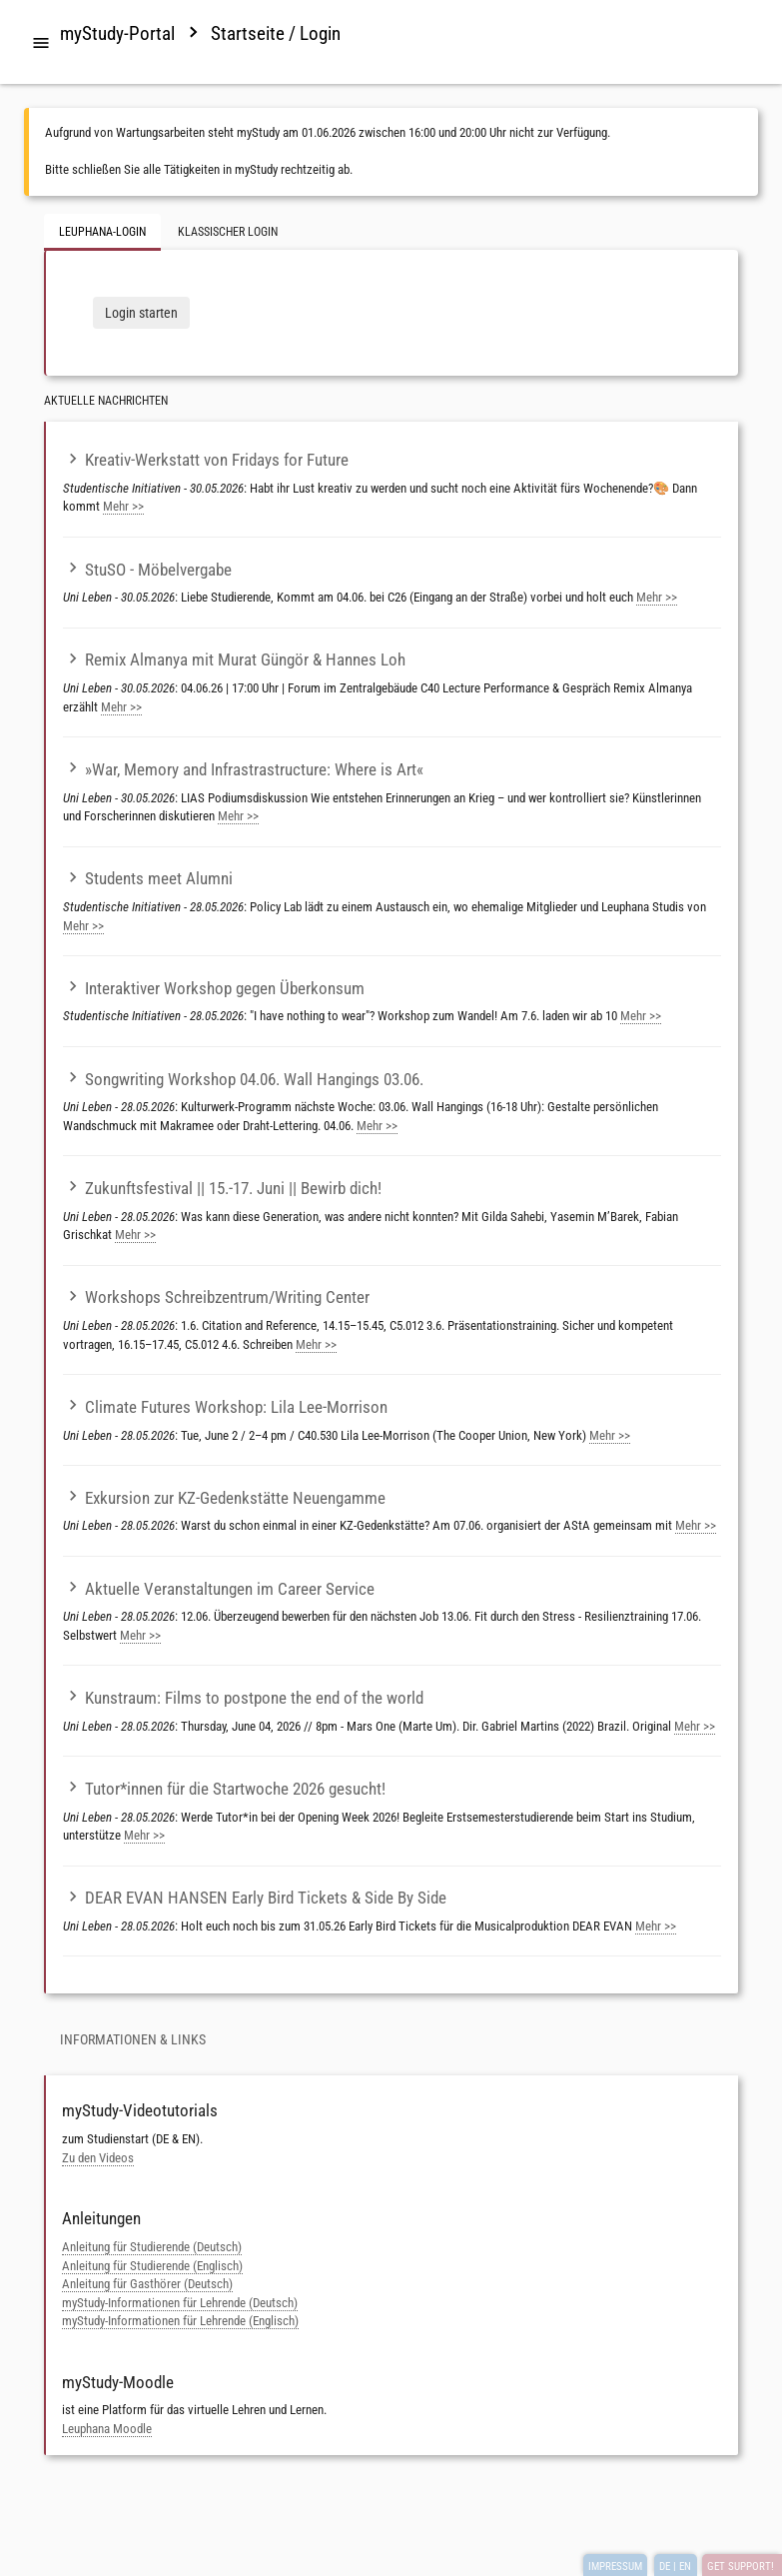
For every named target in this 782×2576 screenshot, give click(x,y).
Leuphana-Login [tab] (102, 232)
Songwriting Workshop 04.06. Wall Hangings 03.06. (243, 1079)
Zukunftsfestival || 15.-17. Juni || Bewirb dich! (222, 1188)
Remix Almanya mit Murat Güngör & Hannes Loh (234, 659)
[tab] (41, 44)
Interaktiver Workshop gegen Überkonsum (214, 988)
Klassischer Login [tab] (228, 232)
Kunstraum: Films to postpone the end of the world (243, 1698)
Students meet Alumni (148, 878)
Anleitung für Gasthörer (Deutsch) (147, 2283)
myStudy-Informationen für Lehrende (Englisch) (180, 2320)
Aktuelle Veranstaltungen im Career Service (219, 1589)
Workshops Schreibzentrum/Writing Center (216, 1297)
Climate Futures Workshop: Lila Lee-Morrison (225, 1407)
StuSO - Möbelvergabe (147, 570)
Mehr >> (123, 506)
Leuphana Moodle (107, 2428)
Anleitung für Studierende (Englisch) (152, 2265)
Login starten (141, 313)
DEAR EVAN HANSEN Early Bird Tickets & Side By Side (254, 1898)
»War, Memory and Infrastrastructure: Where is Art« (243, 769)
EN (685, 2566)
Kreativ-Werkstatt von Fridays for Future (206, 460)
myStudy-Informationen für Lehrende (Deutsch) (180, 2302)
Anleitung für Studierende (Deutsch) (152, 2246)
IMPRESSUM (615, 2566)
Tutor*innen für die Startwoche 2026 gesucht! (224, 1789)
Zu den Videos (98, 2157)
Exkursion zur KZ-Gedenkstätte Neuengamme (224, 1498)
